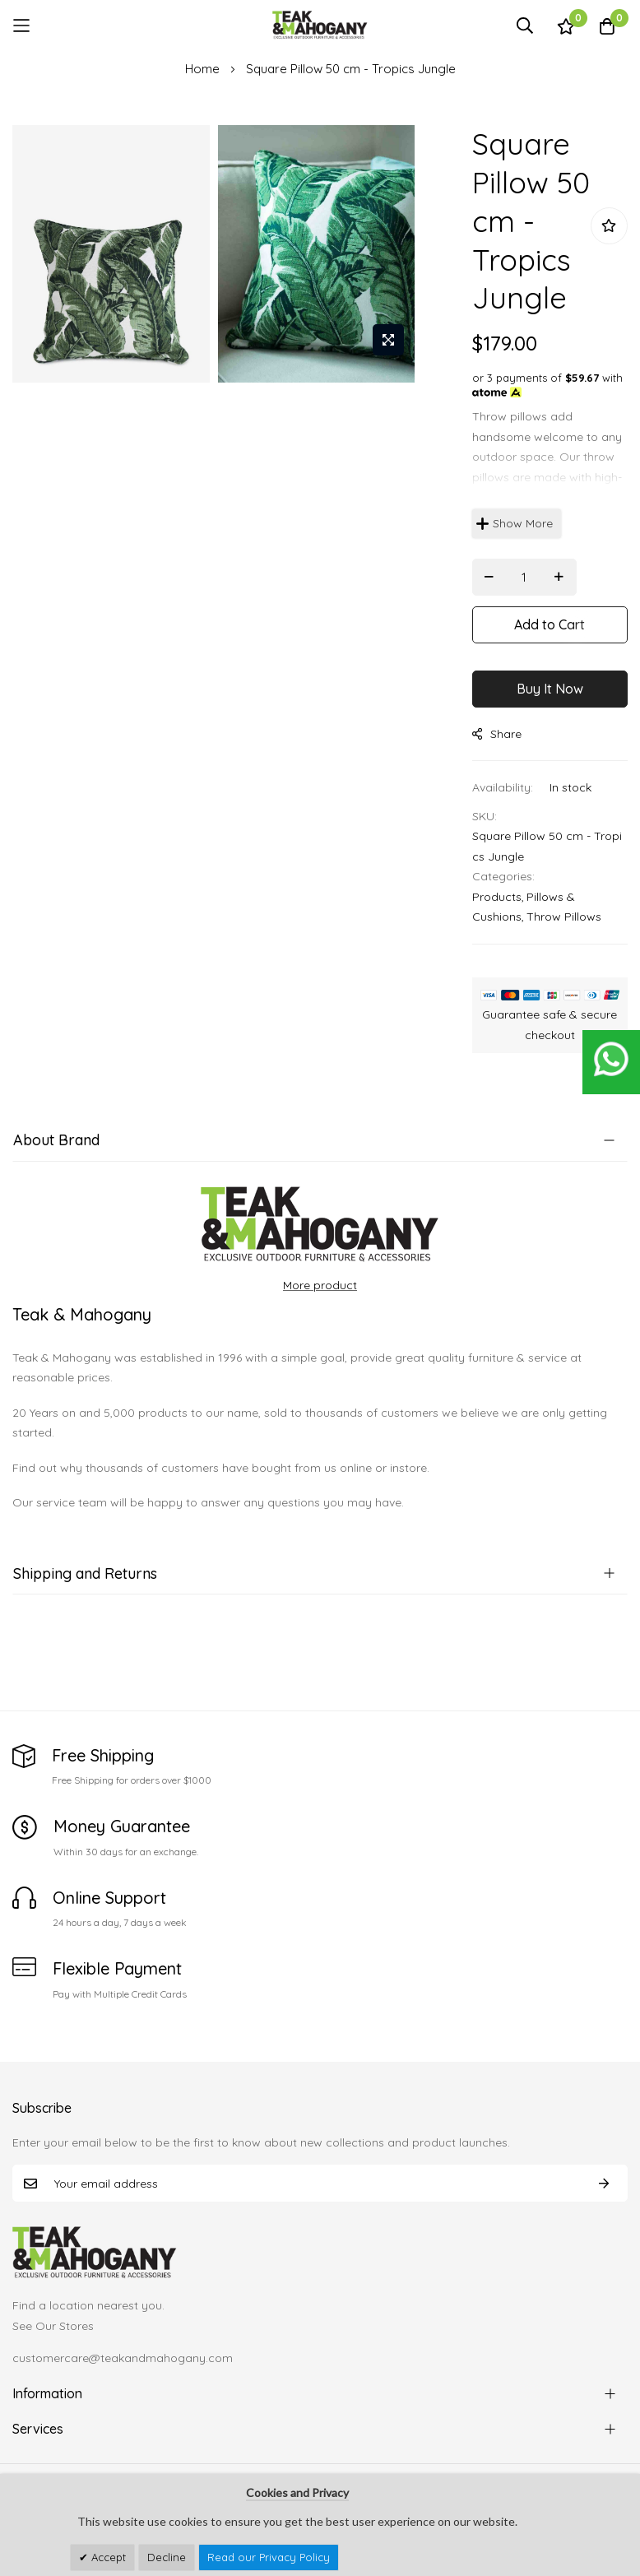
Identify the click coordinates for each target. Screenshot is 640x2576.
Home (202, 69)
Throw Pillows (563, 916)
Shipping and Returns (85, 1573)
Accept (107, 2557)
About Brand (56, 1139)
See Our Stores (53, 2325)
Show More (523, 523)
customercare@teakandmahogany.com (122, 2358)
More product (320, 1285)
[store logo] (320, 25)
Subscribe (603, 2183)
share (497, 733)
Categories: (503, 876)
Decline (166, 2557)
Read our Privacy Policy (268, 2557)
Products (497, 896)
